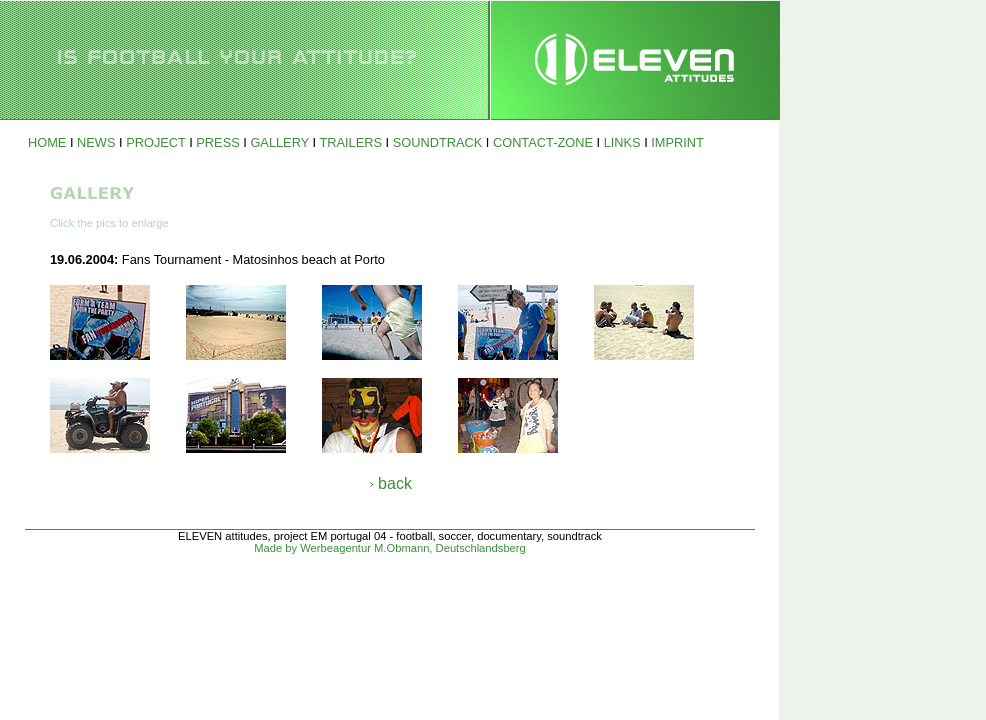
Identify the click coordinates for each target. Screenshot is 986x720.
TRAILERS (350, 142)
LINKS (622, 142)
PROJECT (156, 142)
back (395, 483)
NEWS (96, 142)
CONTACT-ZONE (543, 142)
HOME (47, 142)
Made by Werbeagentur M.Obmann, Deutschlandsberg (390, 548)
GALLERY (279, 142)
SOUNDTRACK (438, 142)
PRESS (217, 142)
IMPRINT (677, 142)
